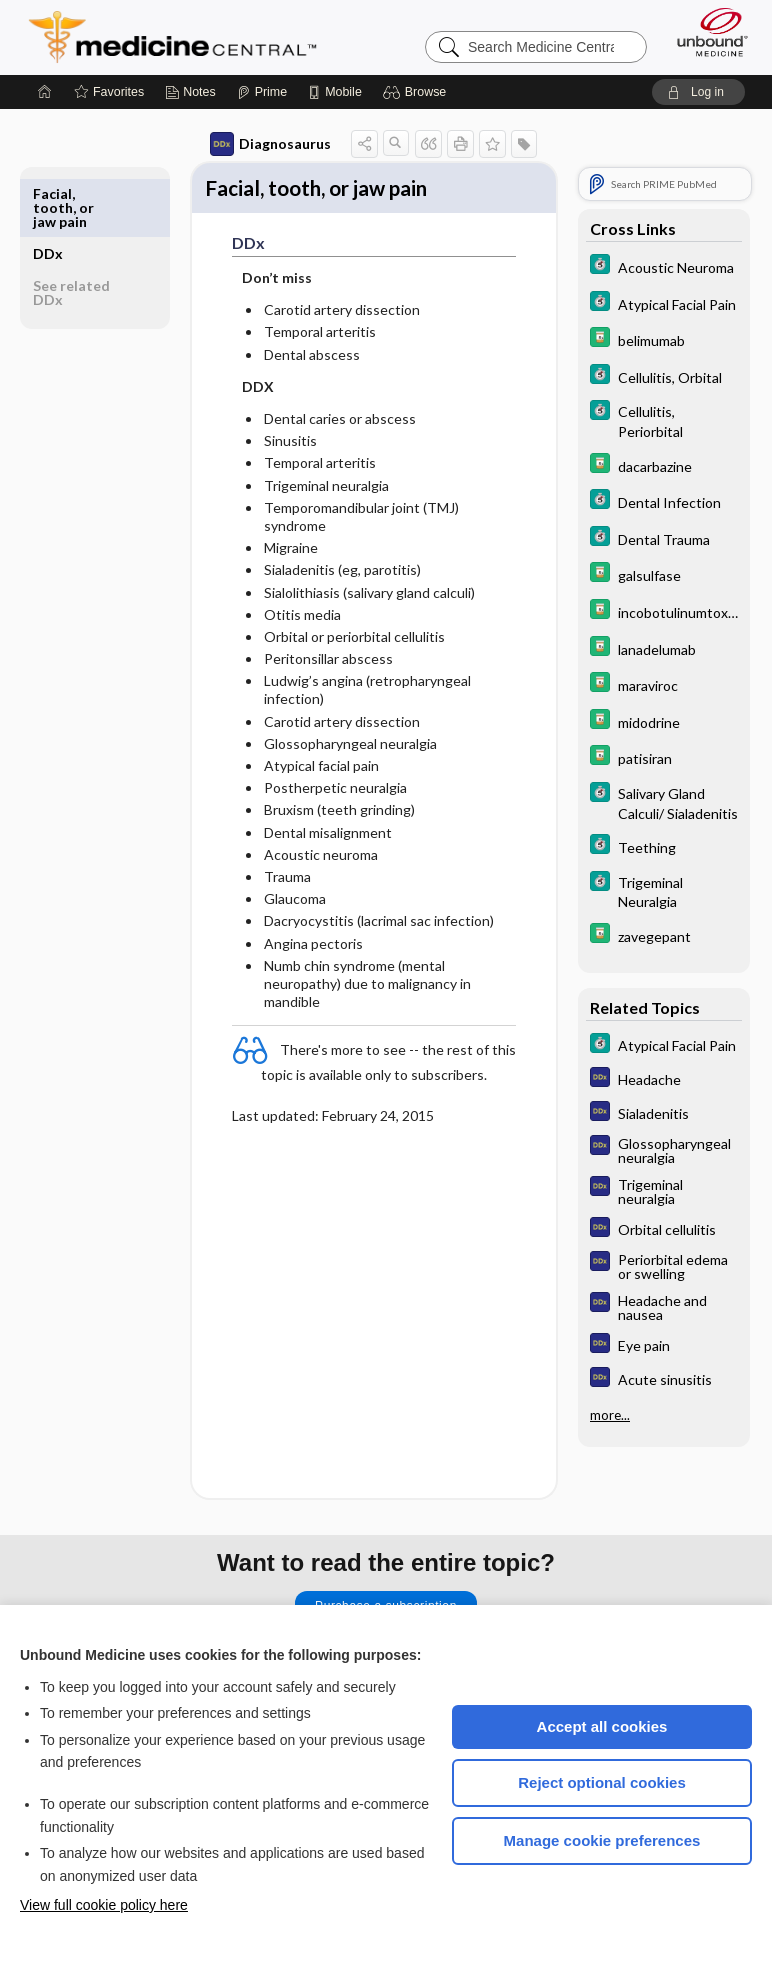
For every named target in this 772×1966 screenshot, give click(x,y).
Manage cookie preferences (602, 1840)
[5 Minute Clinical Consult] (664, 266)
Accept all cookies (602, 1726)
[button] (417, 92)
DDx (48, 193)
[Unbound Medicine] (706, 32)
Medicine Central (184, 37)
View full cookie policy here (104, 1905)
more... (610, 1415)
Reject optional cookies (602, 1782)
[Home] (45, 92)
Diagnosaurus (270, 144)
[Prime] (262, 92)
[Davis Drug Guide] (664, 339)
